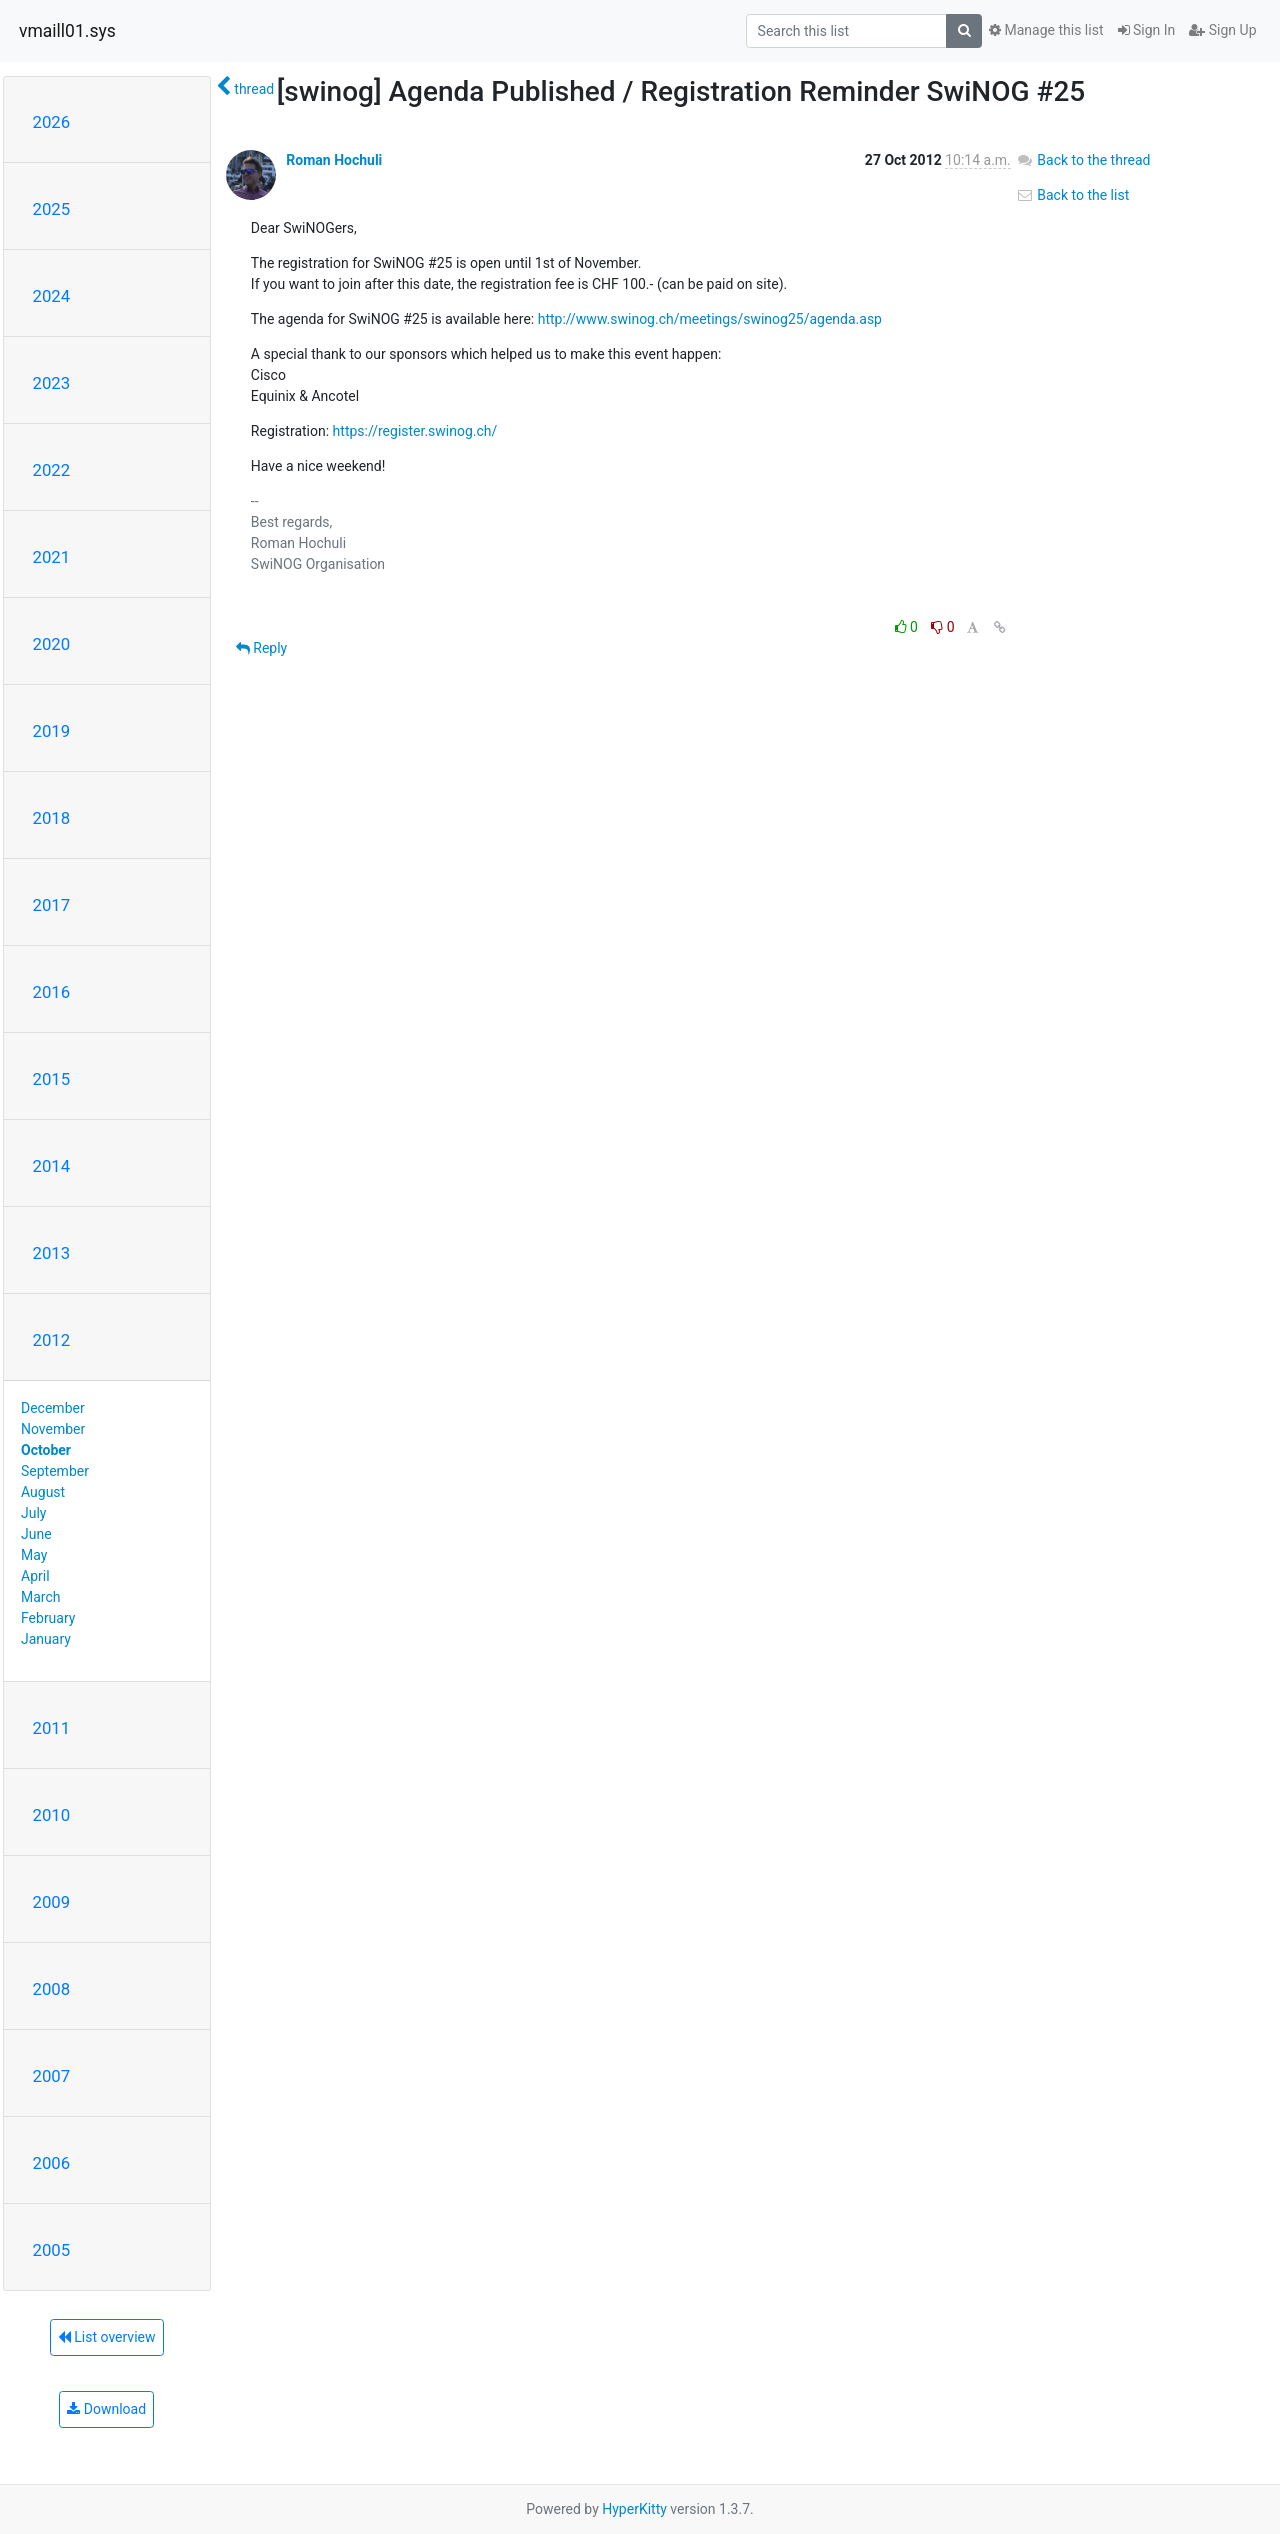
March (41, 1597)
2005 (52, 2250)
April (35, 1576)
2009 (52, 1902)
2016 (52, 992)
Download (106, 2409)
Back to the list (1072, 195)
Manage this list (1046, 30)
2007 (52, 2076)
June (36, 1534)
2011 (52, 1728)
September (55, 1471)
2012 (52, 1340)
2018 (52, 818)
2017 (52, 905)
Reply (261, 648)
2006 (52, 2163)
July (33, 1513)
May (34, 1555)
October (46, 1450)
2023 (52, 383)
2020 (52, 644)
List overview (107, 2337)
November (53, 1429)
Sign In (1147, 30)
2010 (52, 1815)
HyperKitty (634, 2509)
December (53, 1408)
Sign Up (1222, 30)
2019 (52, 731)
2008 (52, 1989)
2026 (52, 122)
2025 (52, 209)
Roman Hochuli (334, 160)
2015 (52, 1079)
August (43, 1492)
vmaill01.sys (67, 31)
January (46, 1639)
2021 (52, 557)
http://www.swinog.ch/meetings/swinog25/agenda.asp (710, 319)
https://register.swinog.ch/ (415, 431)
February (48, 1618)
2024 (52, 296)
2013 (52, 1253)
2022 (52, 470)
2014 (52, 1166)
